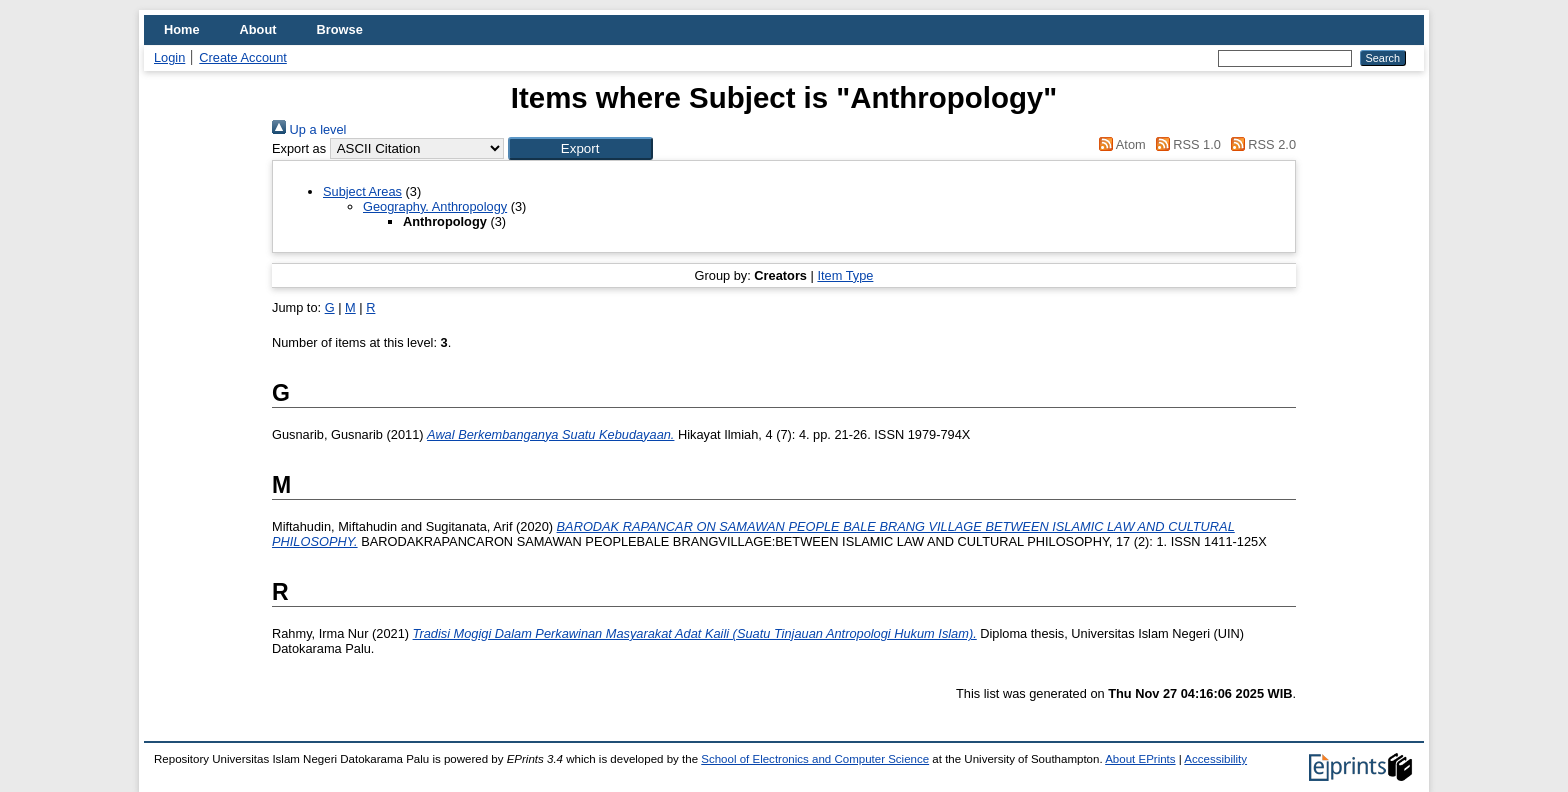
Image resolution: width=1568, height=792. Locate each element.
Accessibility (1215, 759)
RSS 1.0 (1185, 144)
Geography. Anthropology (435, 206)
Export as (299, 148)
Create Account (243, 57)
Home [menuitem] (182, 29)
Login (169, 57)
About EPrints (1140, 759)
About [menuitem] (258, 29)
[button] (580, 148)
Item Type (845, 275)
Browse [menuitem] (340, 29)
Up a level (309, 129)
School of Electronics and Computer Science (815, 759)
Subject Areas (362, 191)
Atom (1119, 144)
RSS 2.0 (1260, 144)
